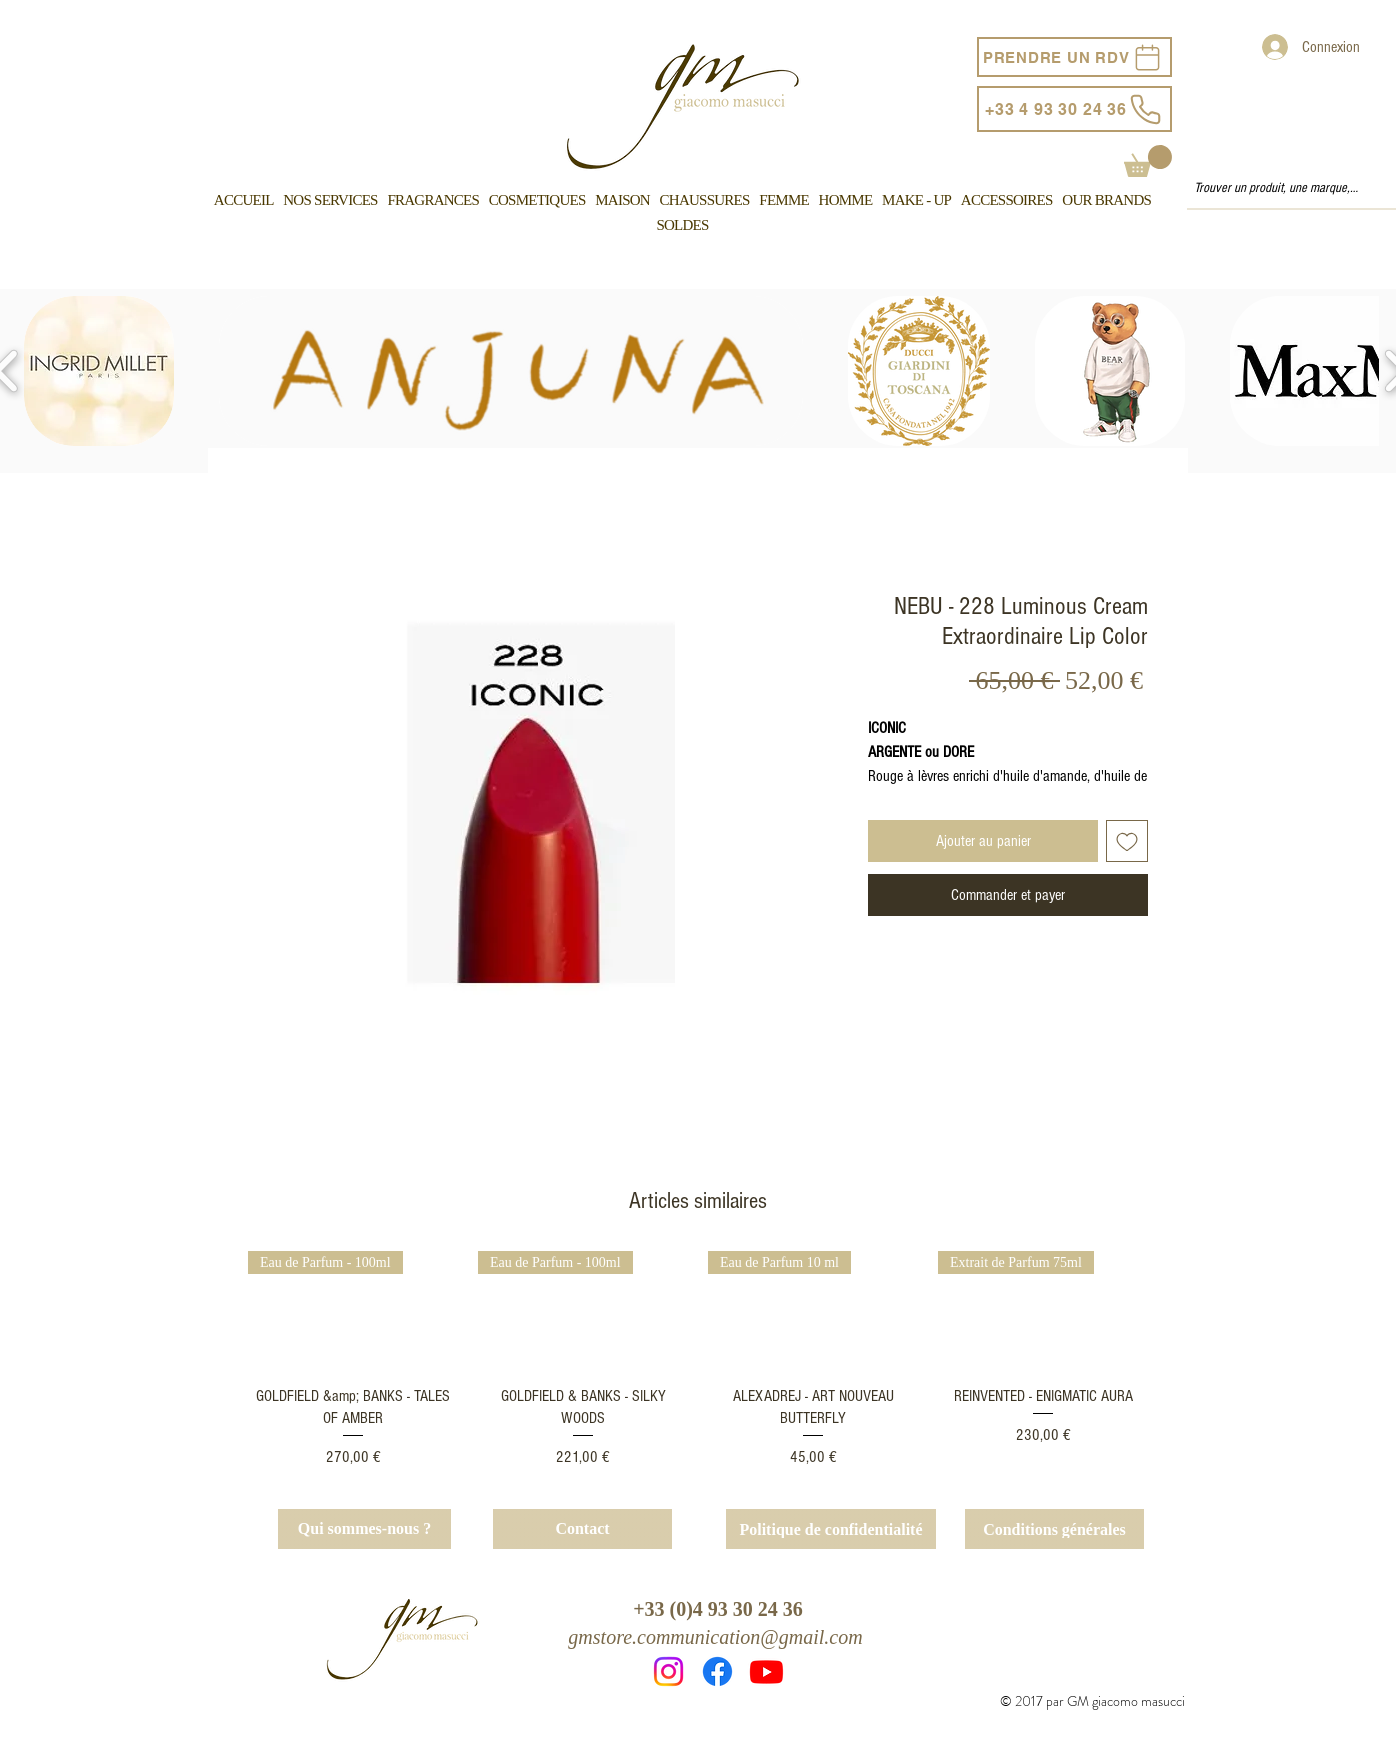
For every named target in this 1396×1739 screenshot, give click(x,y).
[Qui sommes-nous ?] (364, 1529)
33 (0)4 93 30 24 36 (724, 1609)
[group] (698, 1360)
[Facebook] (717, 1671)
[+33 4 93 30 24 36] (1074, 109)
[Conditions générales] (1054, 1529)
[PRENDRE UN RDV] (1074, 57)
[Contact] (582, 1529)
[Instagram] (668, 1671)
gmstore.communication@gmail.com (715, 1637)
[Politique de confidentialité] (831, 1529)
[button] (1148, 161)
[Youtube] (766, 1671)
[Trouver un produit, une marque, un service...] (1277, 189)
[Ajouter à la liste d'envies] (1127, 841)
